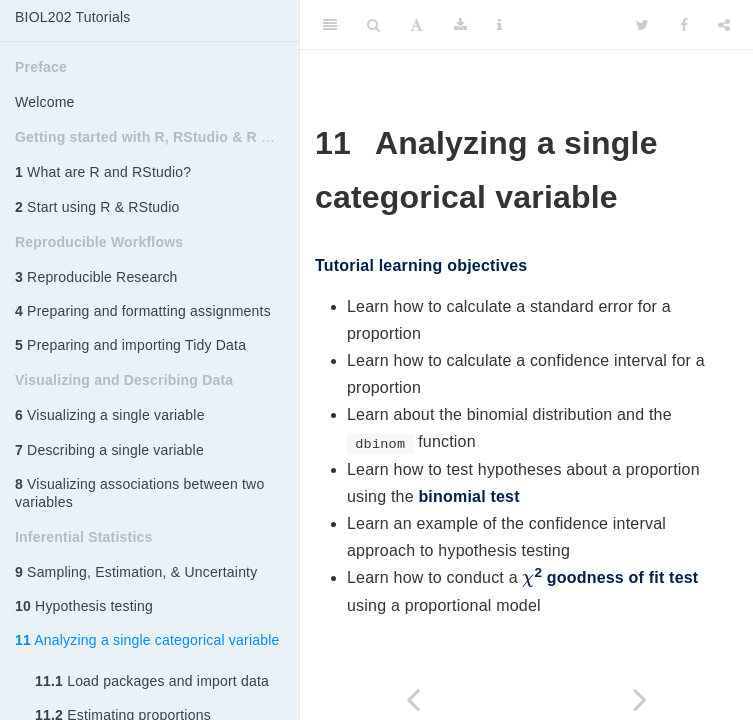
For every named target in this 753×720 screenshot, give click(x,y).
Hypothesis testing (84, 606)
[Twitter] (642, 25)
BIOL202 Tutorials (72, 17)
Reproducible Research (96, 277)
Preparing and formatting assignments (143, 311)
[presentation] (528, 580)
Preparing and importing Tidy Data (130, 345)
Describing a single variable (109, 450)
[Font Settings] (416, 25)
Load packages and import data (152, 681)
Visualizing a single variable (110, 415)
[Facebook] (684, 25)
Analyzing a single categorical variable (147, 640)
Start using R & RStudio (97, 207)
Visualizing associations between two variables (139, 493)
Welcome (45, 102)
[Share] (724, 25)
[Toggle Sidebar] (330, 25)
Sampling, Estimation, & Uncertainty (136, 572)
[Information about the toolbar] (499, 25)
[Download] (460, 25)
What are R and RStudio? (103, 172)
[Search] (373, 25)
